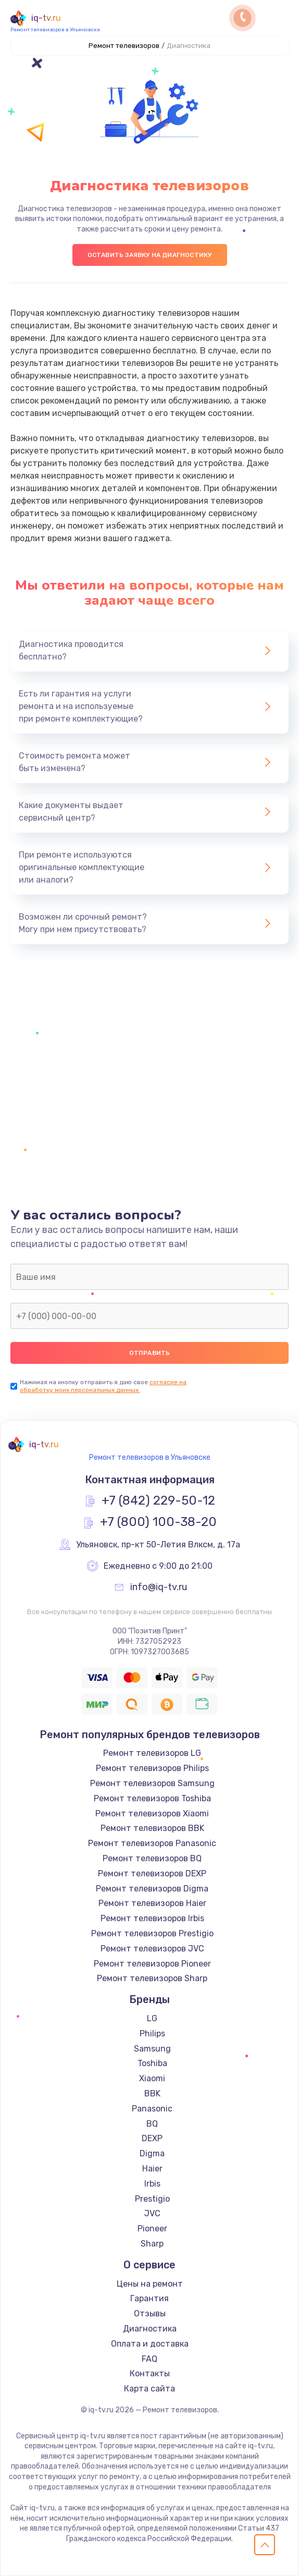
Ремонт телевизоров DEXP (152, 1873)
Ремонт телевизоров (124, 46)
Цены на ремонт (150, 2284)
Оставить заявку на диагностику (150, 255)
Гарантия (149, 2298)
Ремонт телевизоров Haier (152, 1903)
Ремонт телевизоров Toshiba (152, 1798)
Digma (152, 2153)
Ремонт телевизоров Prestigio (152, 1933)
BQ (152, 2124)
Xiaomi (152, 2078)
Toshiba (152, 2063)
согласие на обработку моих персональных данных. (103, 1386)
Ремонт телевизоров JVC (152, 1949)
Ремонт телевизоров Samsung (152, 1783)
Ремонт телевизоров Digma (152, 1889)
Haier (152, 2169)
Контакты (150, 2373)
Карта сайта (149, 2389)
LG (152, 2018)
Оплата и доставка (150, 2344)
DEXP (152, 2138)
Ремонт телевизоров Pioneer (152, 1964)
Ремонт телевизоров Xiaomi (152, 1813)
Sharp (152, 2244)
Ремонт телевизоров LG (152, 1753)
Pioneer (152, 2228)
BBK (152, 2093)
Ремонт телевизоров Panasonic (152, 1843)
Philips (152, 2033)
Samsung (152, 2049)
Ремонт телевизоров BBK (152, 1828)
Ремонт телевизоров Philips (152, 1768)
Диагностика (150, 2329)
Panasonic (152, 2109)
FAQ (149, 2359)
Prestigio (152, 2199)
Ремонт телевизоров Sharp (152, 1978)
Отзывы (150, 2313)
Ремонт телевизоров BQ (152, 1858)
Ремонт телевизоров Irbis (152, 1918)
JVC (152, 2213)
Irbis (152, 2184)
